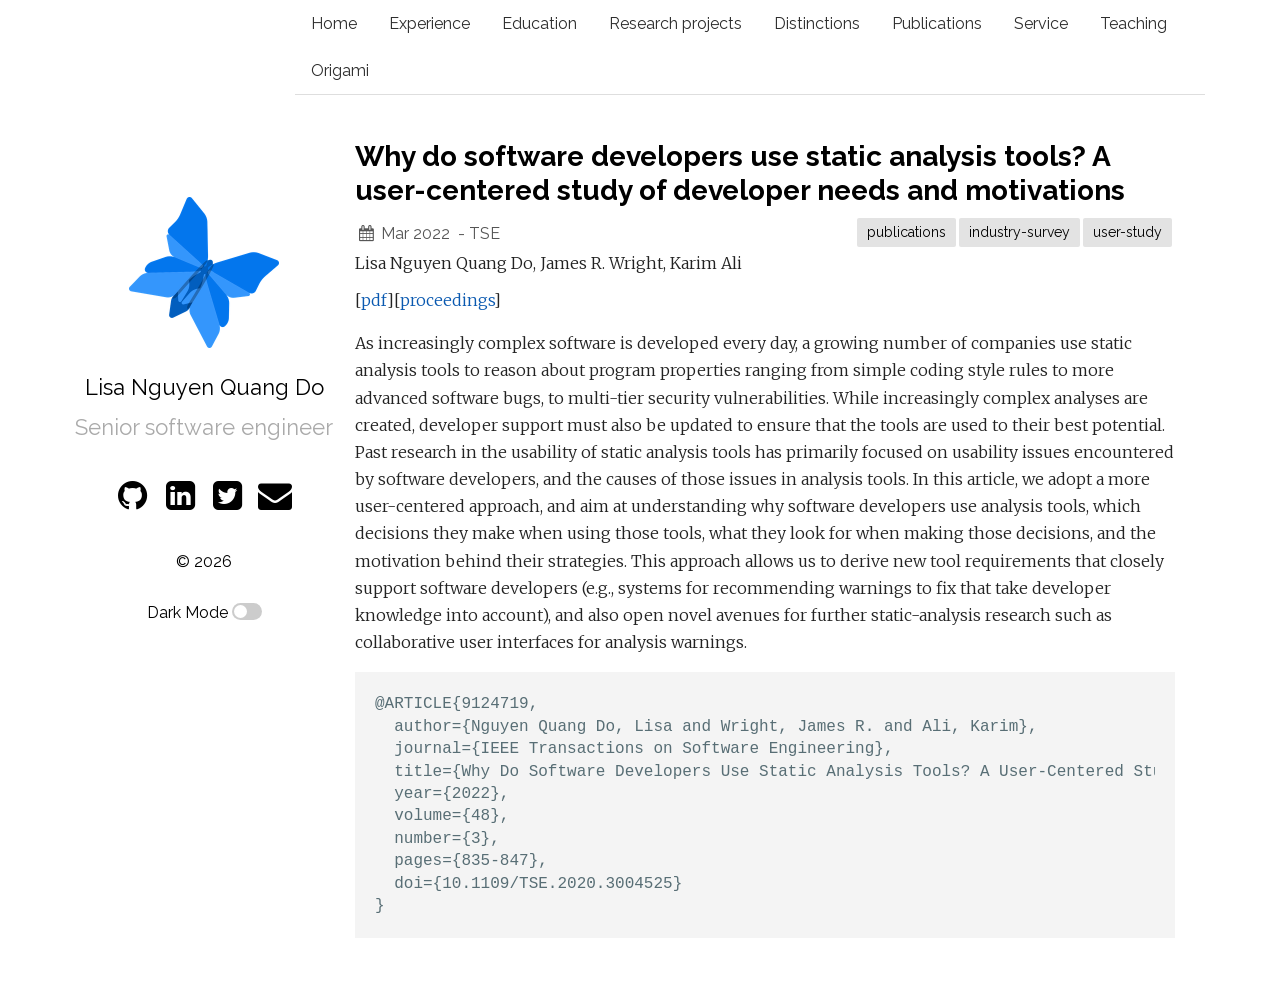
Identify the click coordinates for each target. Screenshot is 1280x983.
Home (334, 23)
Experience (429, 23)
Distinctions (817, 23)
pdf (374, 300)
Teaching (1133, 23)
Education (539, 23)
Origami (340, 70)
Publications (937, 23)
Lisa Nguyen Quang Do (204, 387)
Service (1041, 23)
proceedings (447, 300)
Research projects (675, 23)
